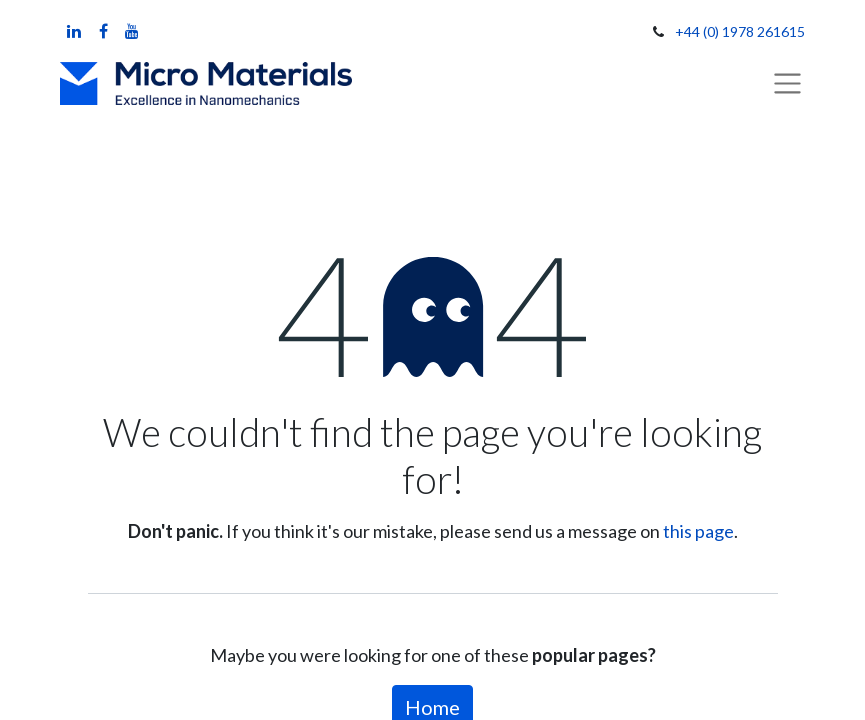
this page (698, 531)
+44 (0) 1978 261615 (740, 31)
